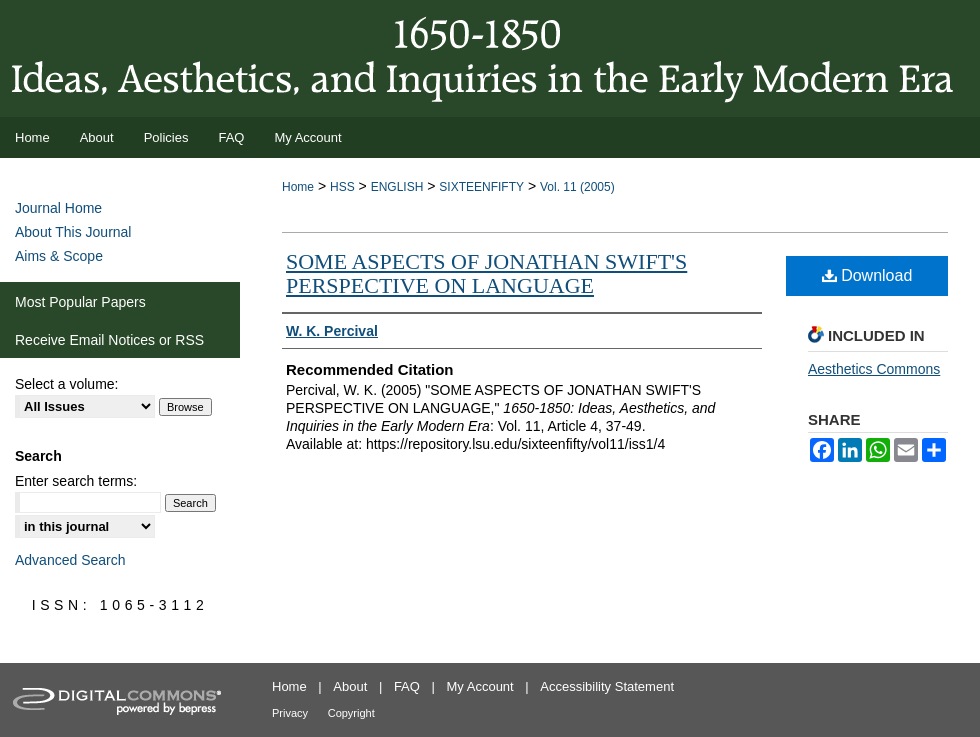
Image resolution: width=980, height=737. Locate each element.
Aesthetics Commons (874, 369)
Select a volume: (67, 384)
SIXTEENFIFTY (481, 187)
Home (298, 187)
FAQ (407, 686)
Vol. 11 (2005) (577, 187)
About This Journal (73, 232)
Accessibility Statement (607, 686)
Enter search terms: (76, 481)
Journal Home (58, 208)
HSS (342, 187)
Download (867, 275)
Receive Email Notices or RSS (109, 340)
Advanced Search (70, 560)
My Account (480, 686)
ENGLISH (397, 187)
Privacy (290, 713)
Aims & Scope (59, 256)
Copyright (351, 713)
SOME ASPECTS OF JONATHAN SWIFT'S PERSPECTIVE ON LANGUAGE (486, 273)
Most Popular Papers (80, 302)
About (350, 686)
